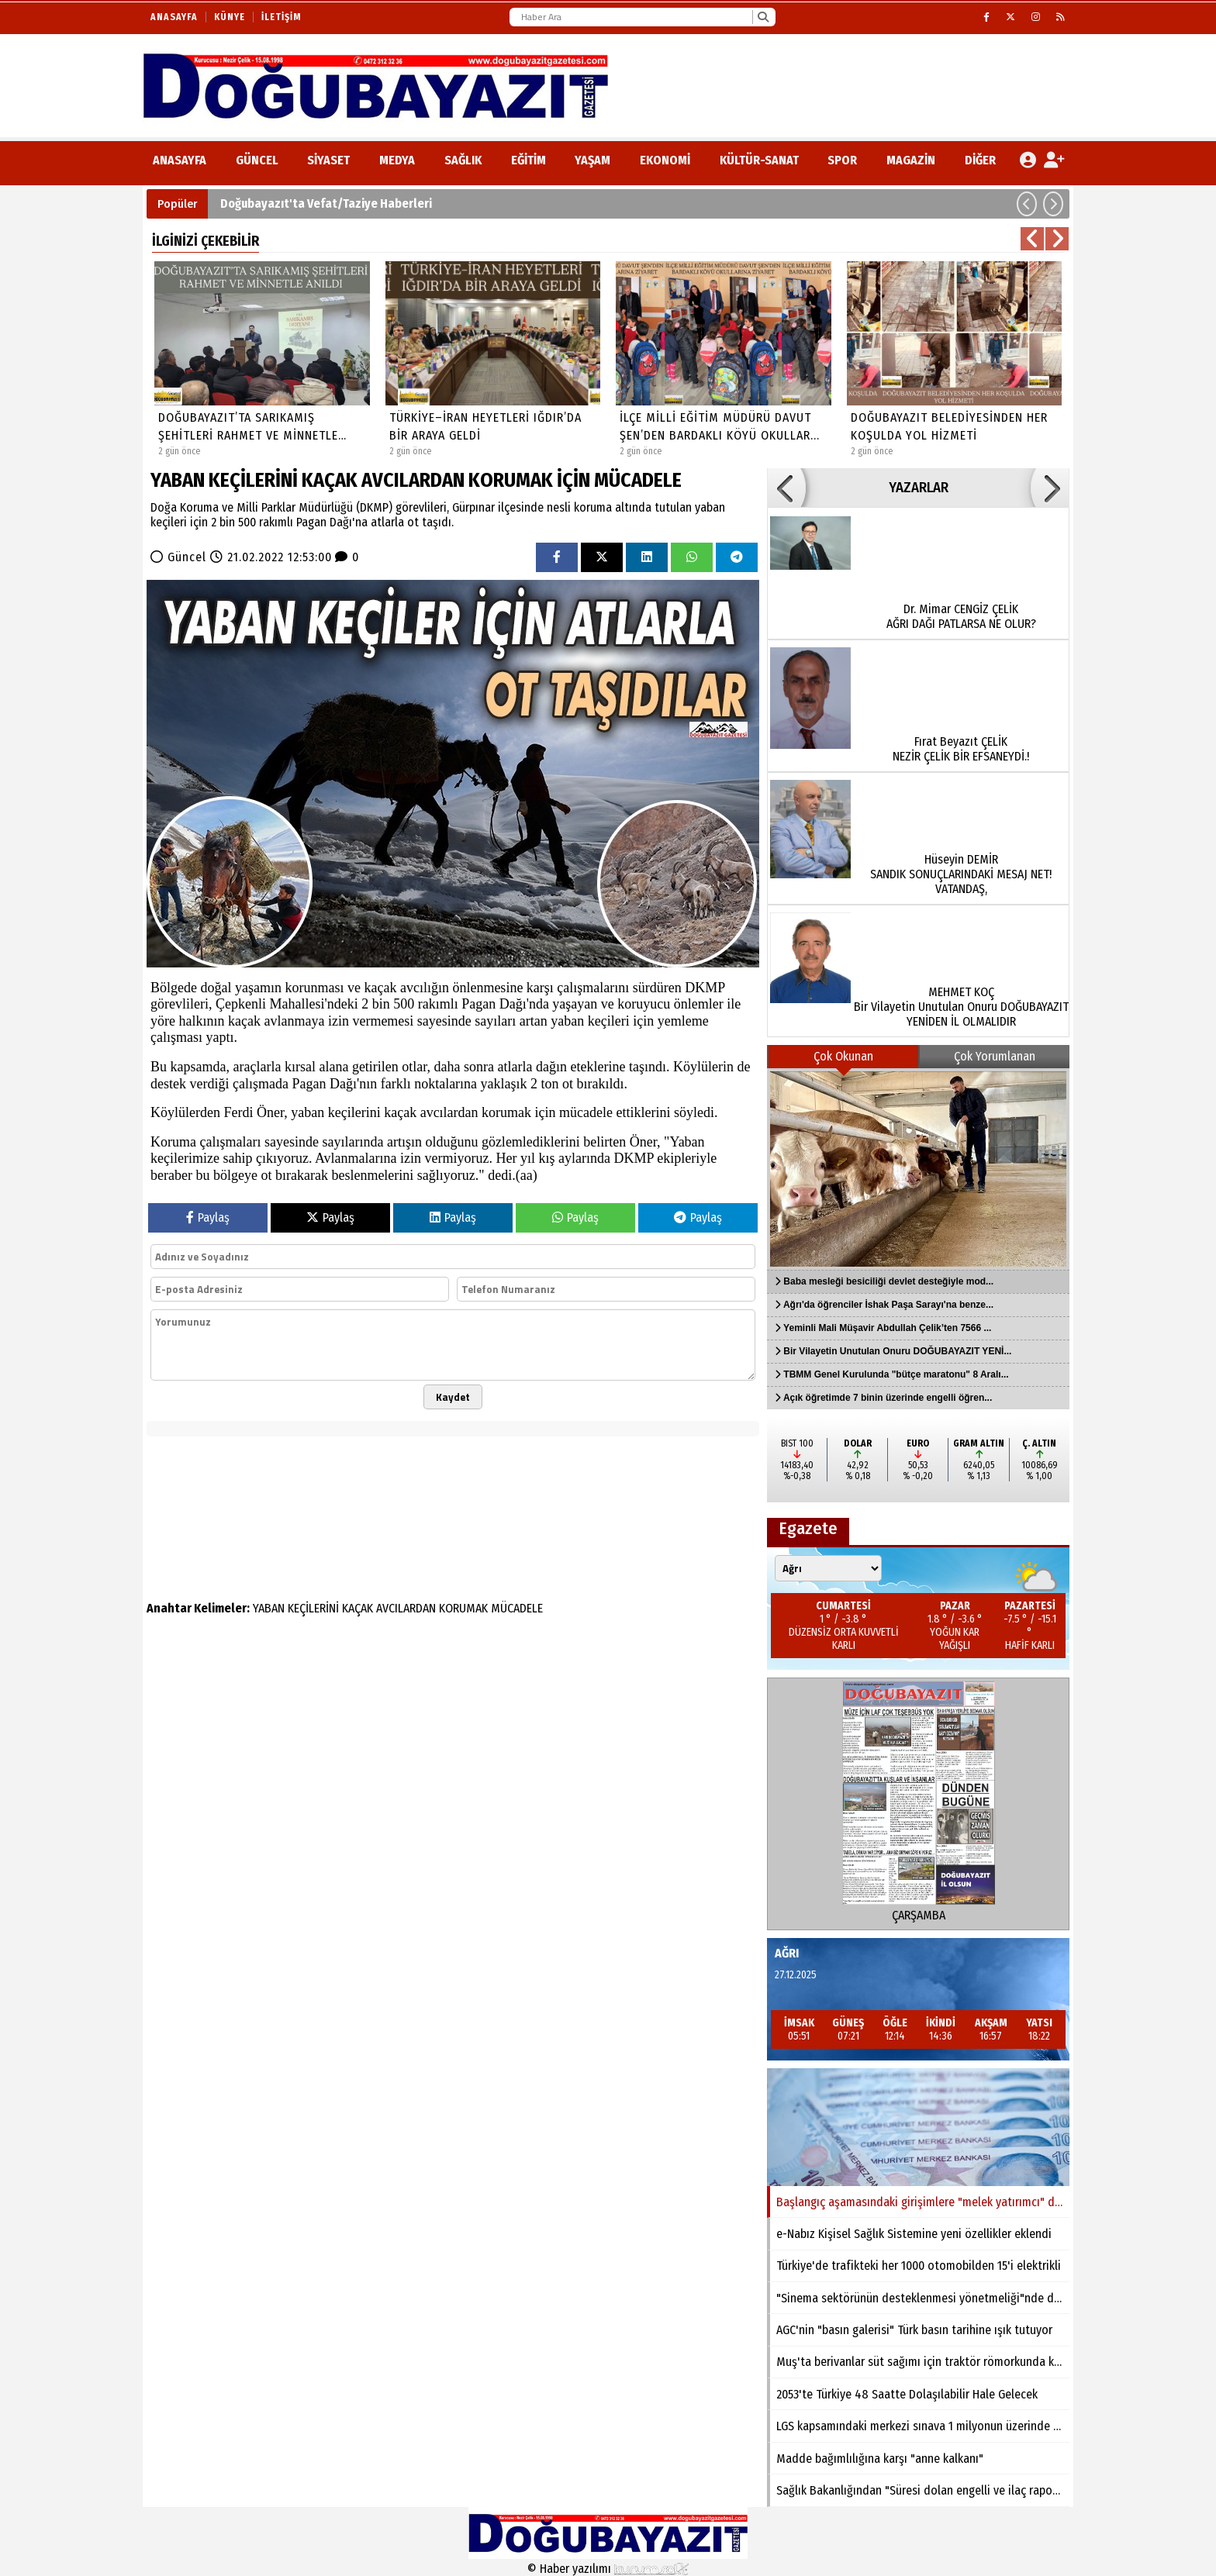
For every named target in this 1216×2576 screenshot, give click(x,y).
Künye (229, 17)
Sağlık (463, 160)
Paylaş (208, 1217)
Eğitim (528, 160)
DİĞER (980, 160)
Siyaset (328, 160)
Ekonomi (665, 160)
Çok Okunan (843, 1056)
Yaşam (592, 160)
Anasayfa (174, 17)
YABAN (269, 1608)
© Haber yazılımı (608, 2568)
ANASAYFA (179, 160)
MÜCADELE (517, 1608)
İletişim (281, 17)
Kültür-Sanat (759, 160)
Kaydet (453, 1397)
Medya (397, 160)
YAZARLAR (918, 487)
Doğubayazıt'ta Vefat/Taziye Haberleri (326, 203)
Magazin (910, 160)
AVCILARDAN (406, 1608)
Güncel (257, 160)
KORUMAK (463, 1608)
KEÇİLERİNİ (313, 1608)
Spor (842, 160)
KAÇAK (357, 1608)
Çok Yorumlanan (994, 1056)
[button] (1027, 203)
